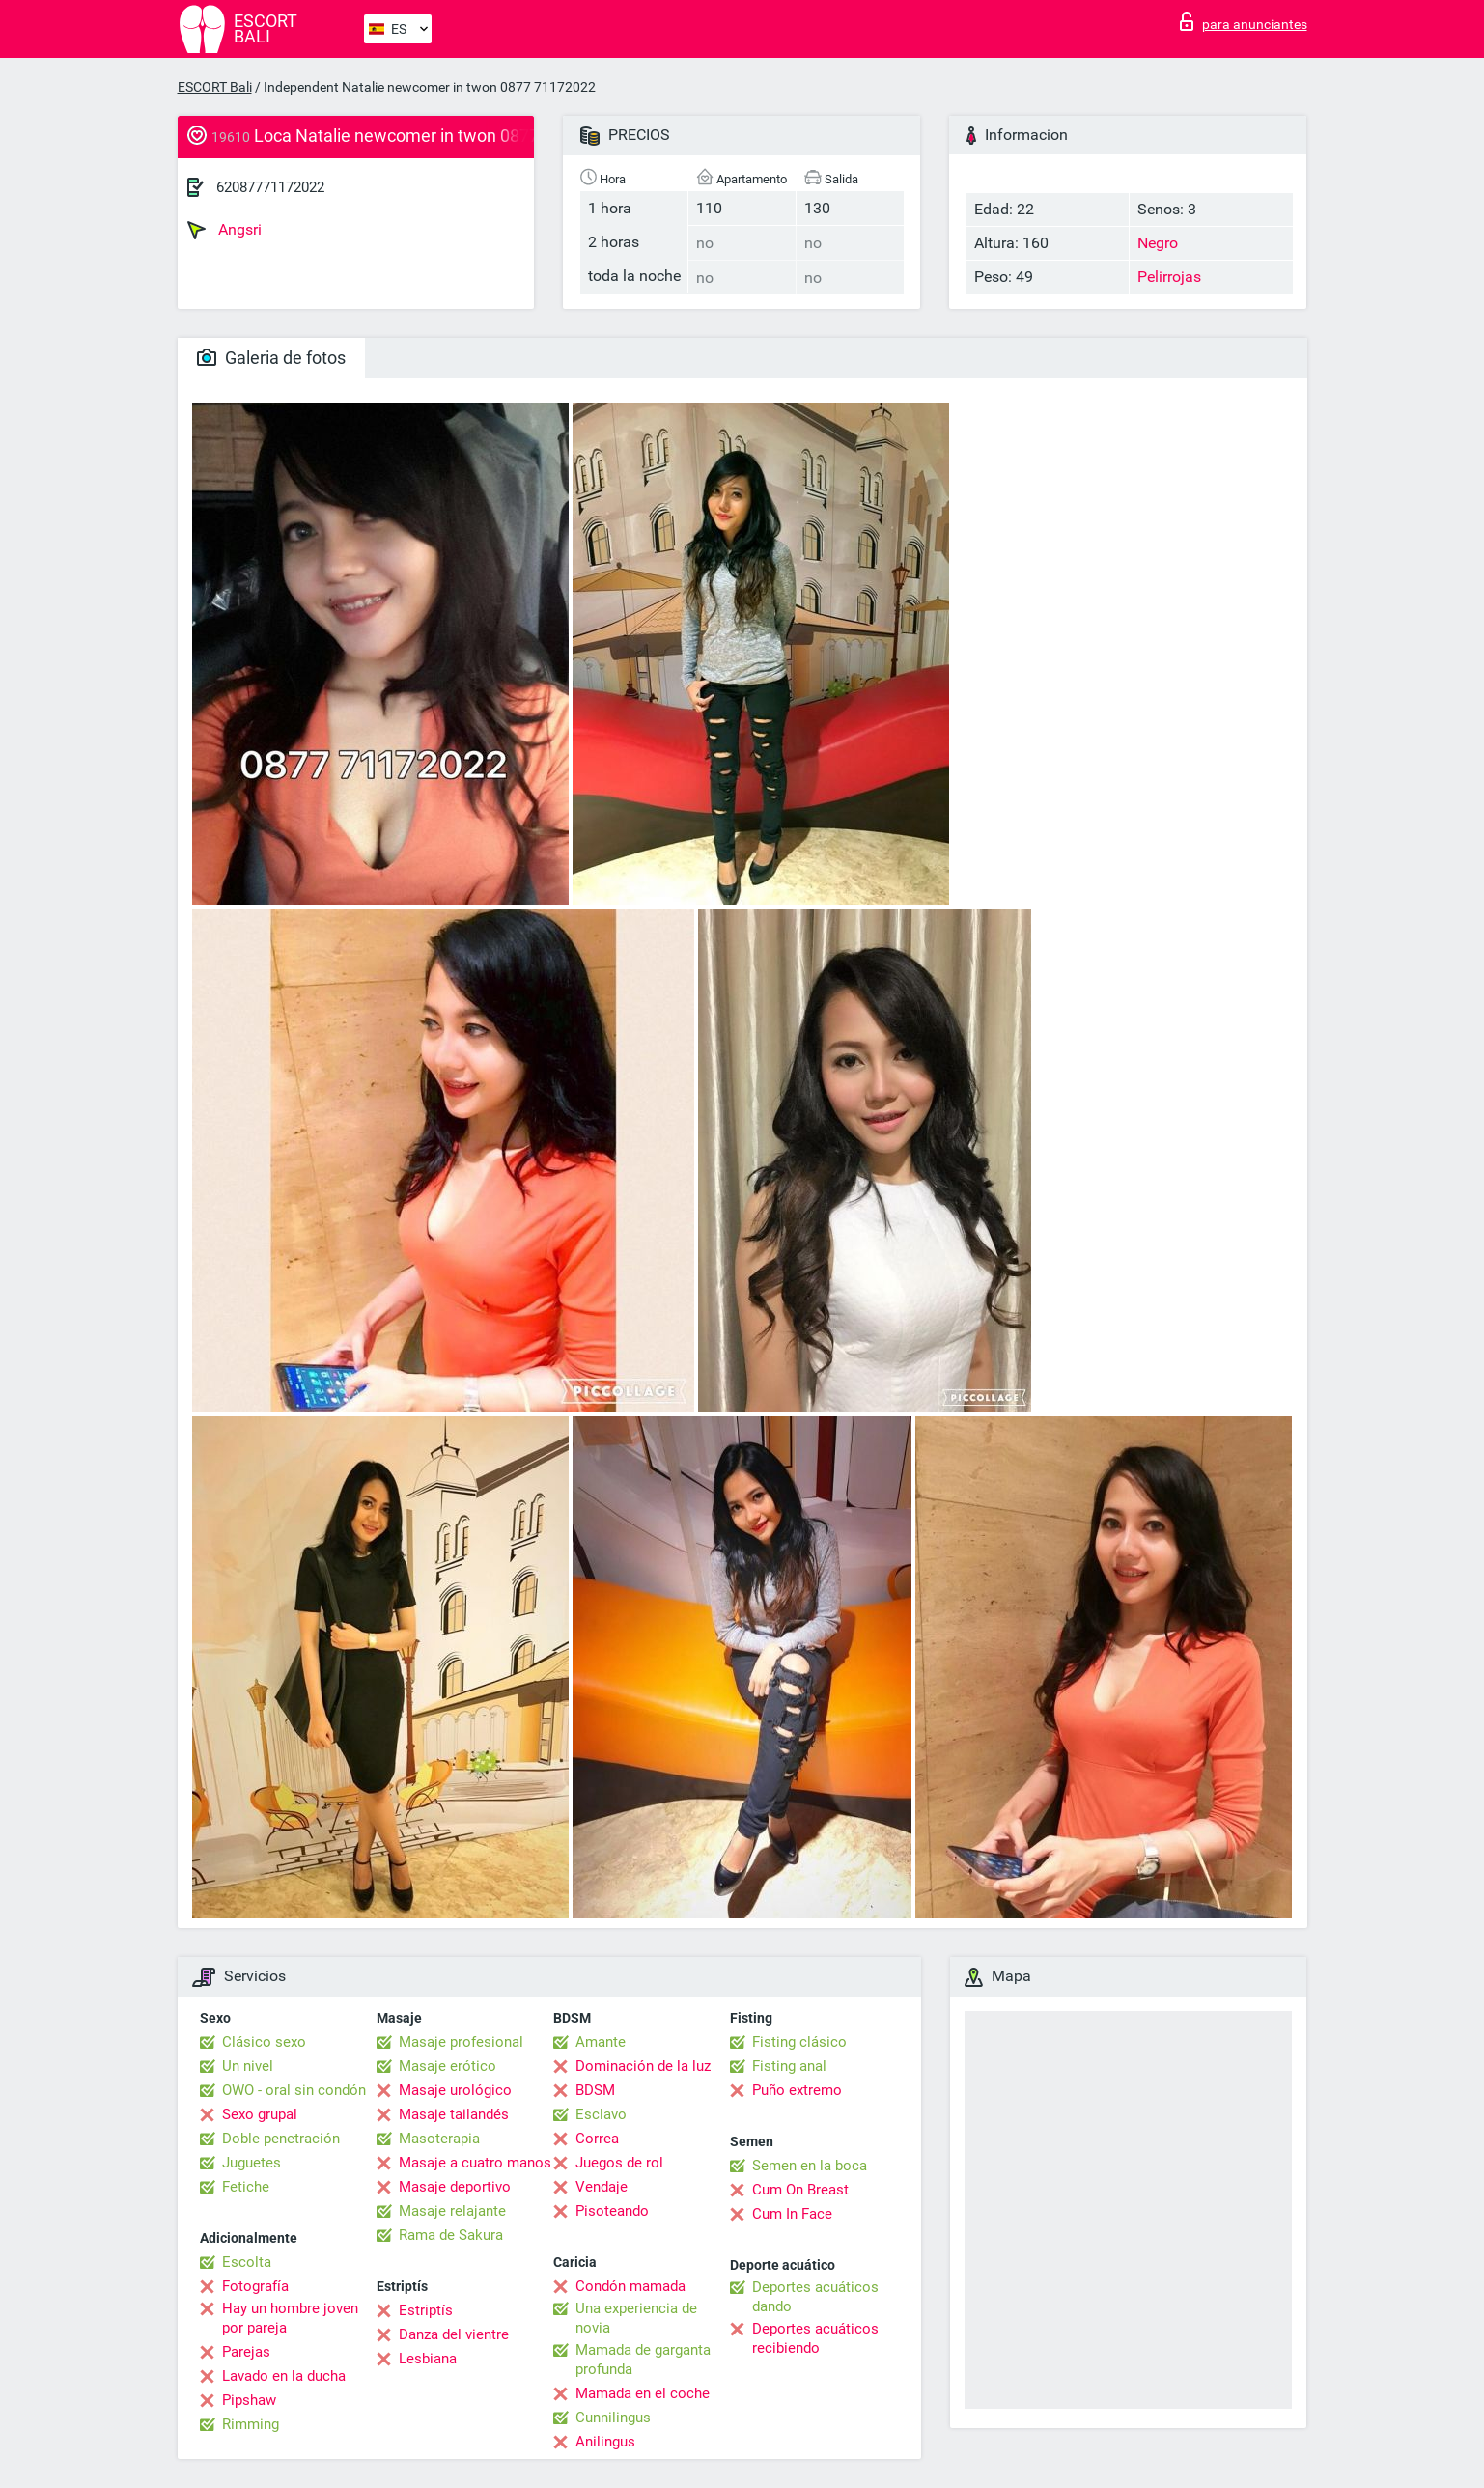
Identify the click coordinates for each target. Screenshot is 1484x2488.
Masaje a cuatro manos (475, 2162)
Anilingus (605, 2441)
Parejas (246, 2352)
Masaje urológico (455, 2090)
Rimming (250, 2424)
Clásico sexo (264, 2042)
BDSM (595, 2090)
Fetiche (245, 2186)
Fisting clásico (799, 2042)
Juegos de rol (619, 2162)
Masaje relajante (452, 2211)
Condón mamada (630, 2286)
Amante (600, 2042)
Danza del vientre (454, 2334)
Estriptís (426, 2310)
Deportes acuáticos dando (815, 2296)
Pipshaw (249, 2400)
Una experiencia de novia (636, 2318)
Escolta (246, 2262)
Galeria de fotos (271, 358)
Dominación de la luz (643, 2066)
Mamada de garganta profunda (643, 2359)
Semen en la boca (809, 2165)
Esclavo (601, 2114)
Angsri (224, 229)
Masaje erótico (447, 2066)
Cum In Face (792, 2213)
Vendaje (601, 2186)
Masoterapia (439, 2138)
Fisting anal (789, 2066)
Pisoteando (612, 2211)
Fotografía (255, 2286)
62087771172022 (270, 187)
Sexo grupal (259, 2114)
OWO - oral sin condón (294, 2090)
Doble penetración (281, 2138)
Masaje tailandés (454, 2114)
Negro (1157, 243)
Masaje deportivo (455, 2186)
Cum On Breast (800, 2189)
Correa (597, 2138)
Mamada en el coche (642, 2393)
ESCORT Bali (215, 87)
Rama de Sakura (451, 2235)
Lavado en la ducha (284, 2376)
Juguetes (251, 2162)
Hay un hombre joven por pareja (290, 2318)
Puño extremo (797, 2090)
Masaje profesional (461, 2042)
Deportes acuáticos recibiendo (815, 2338)
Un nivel (247, 2066)
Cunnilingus (613, 2417)
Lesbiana (428, 2358)
